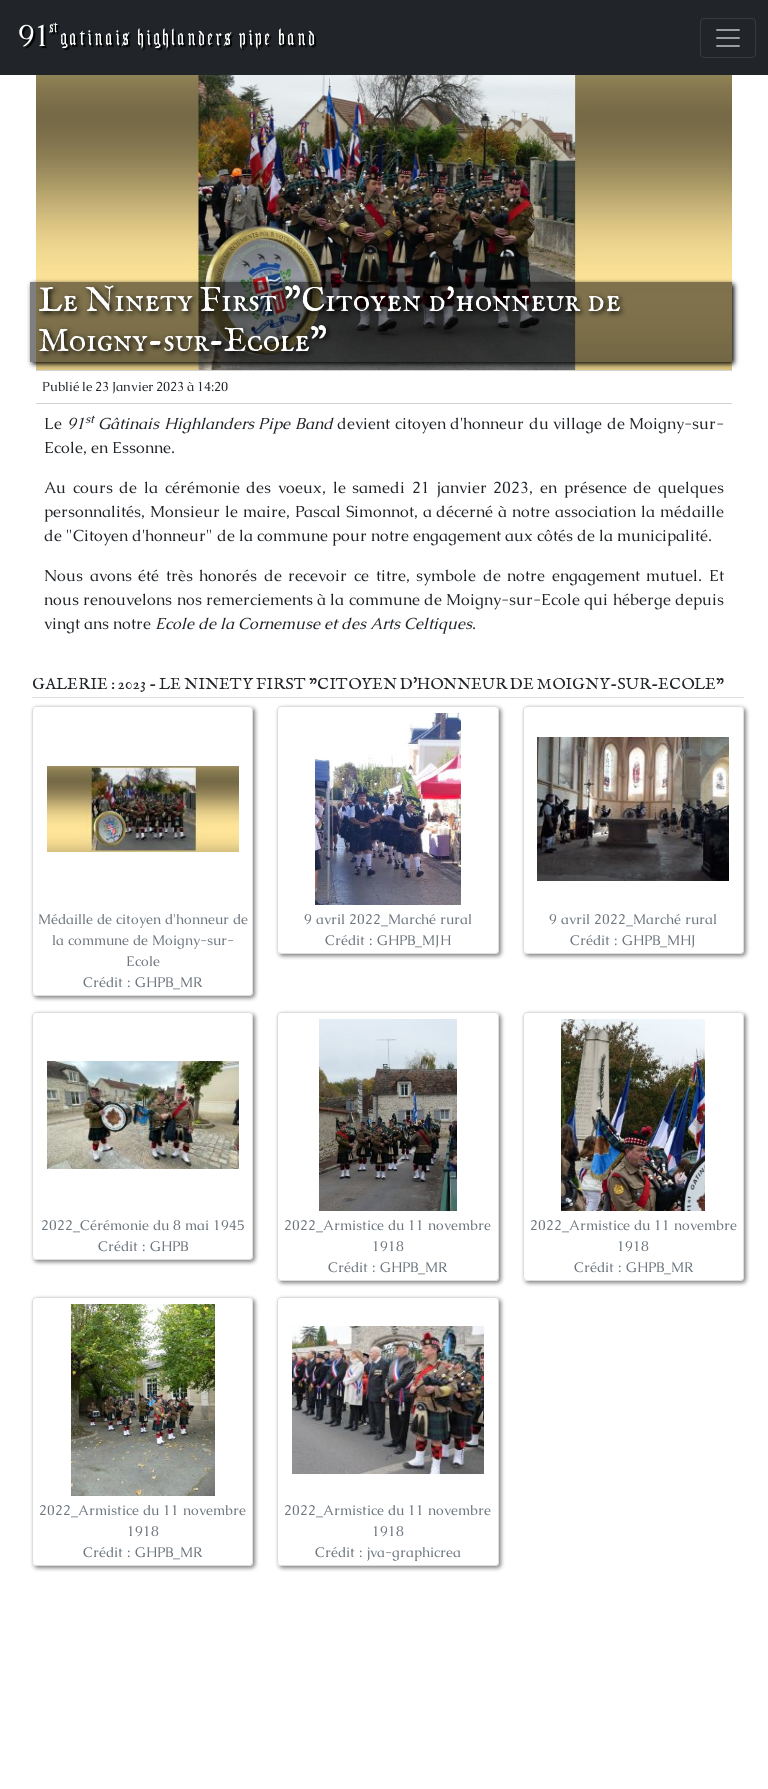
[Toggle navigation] (728, 38)
